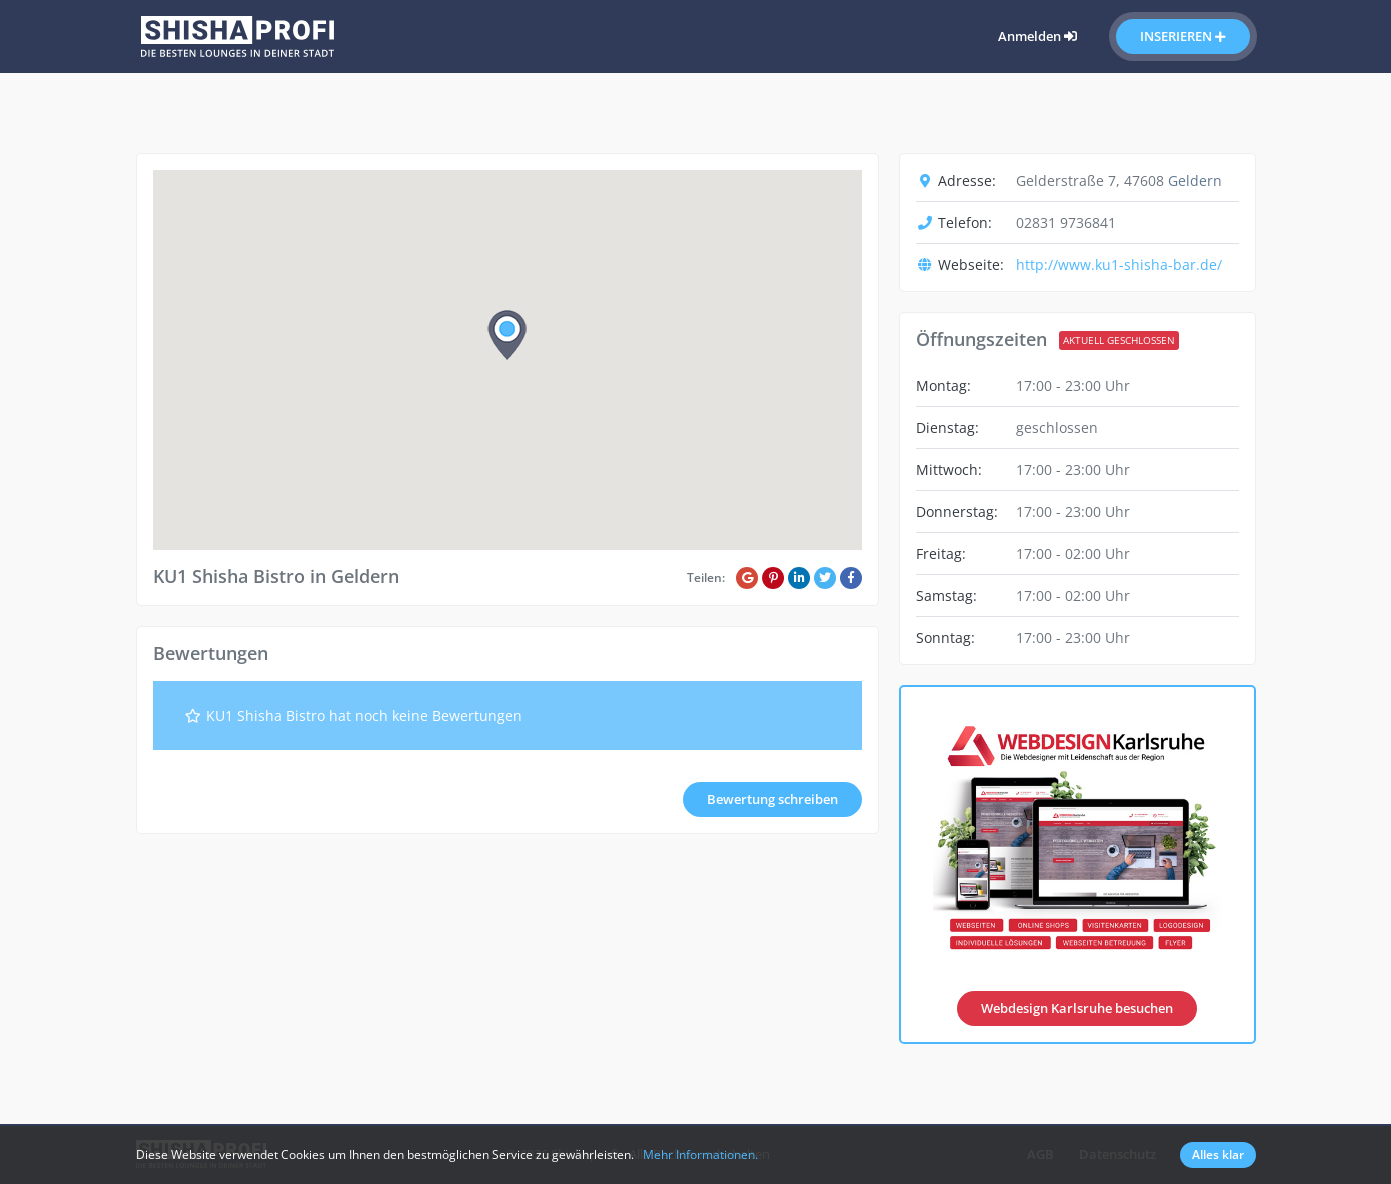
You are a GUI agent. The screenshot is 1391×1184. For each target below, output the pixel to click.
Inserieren (1183, 36)
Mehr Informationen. (700, 1154)
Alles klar (1218, 1154)
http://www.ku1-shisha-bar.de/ (1119, 264)
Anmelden (1037, 36)
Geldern (1195, 180)
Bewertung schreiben (772, 799)
